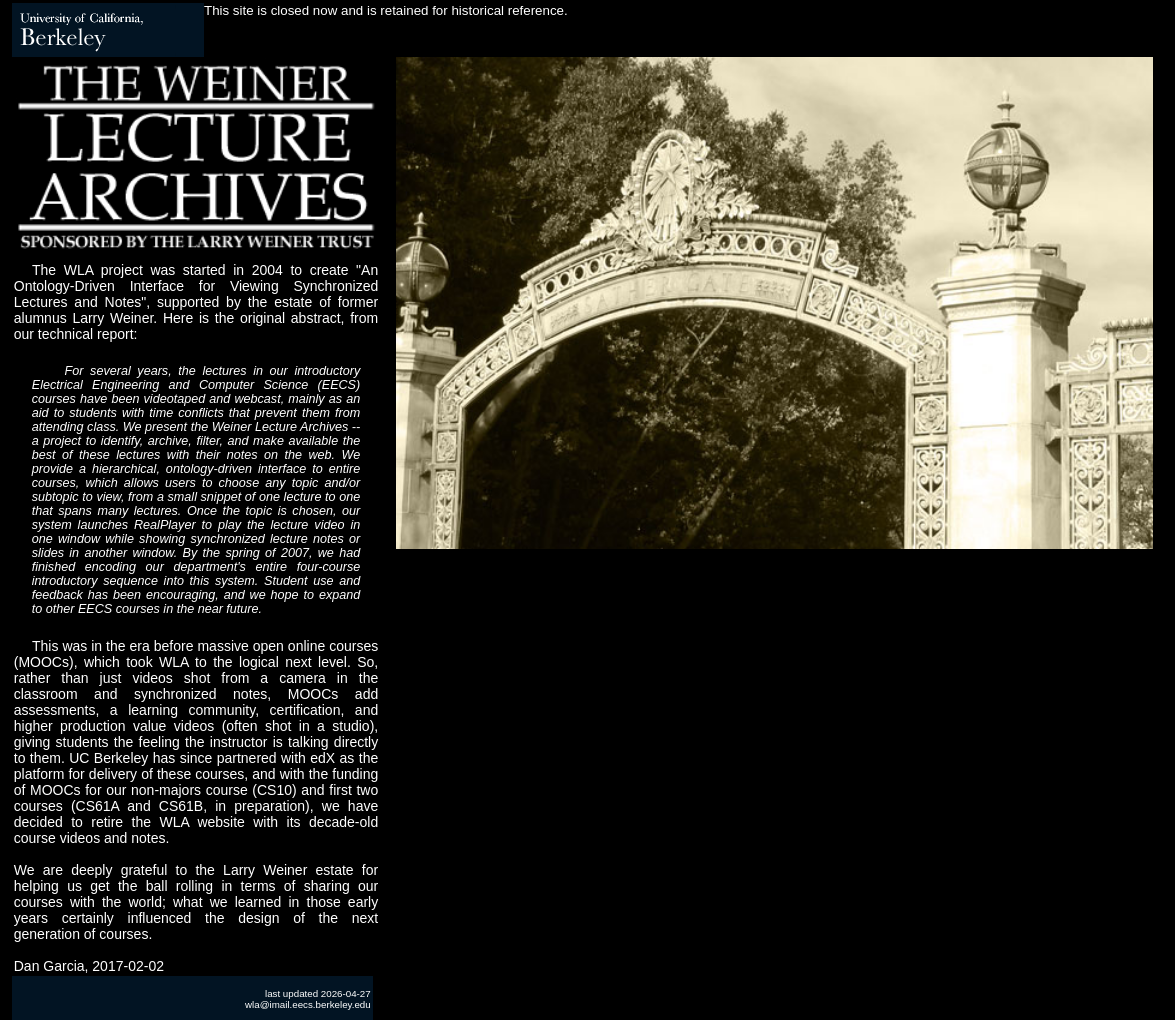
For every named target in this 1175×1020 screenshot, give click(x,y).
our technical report (74, 334)
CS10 (274, 790)
